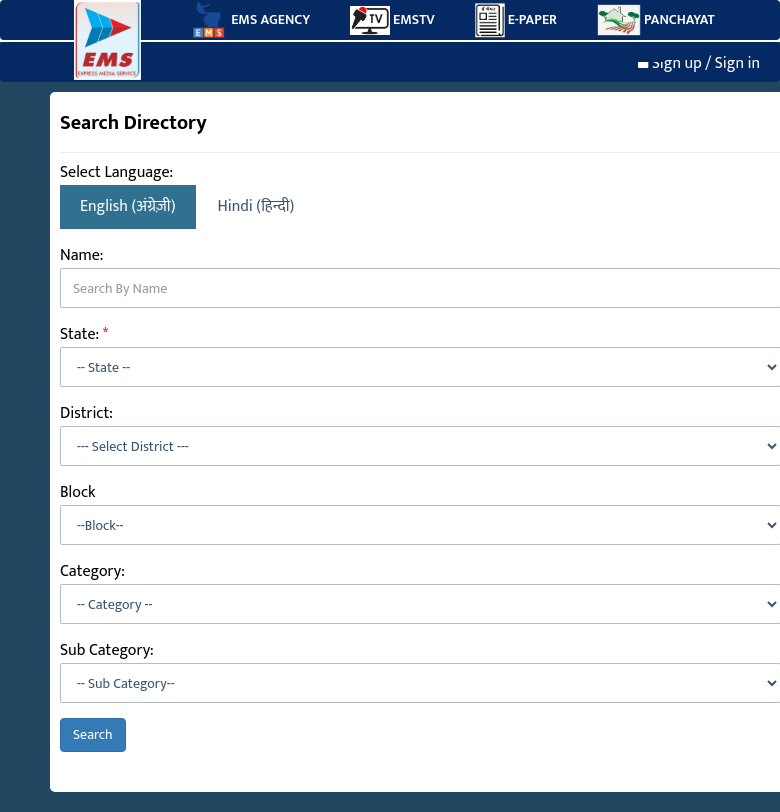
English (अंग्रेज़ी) (128, 206)
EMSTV (392, 20)
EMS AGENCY (249, 20)
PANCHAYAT (656, 20)
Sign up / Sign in (699, 63)
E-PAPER (516, 20)
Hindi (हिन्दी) (256, 206)
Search (93, 734)
